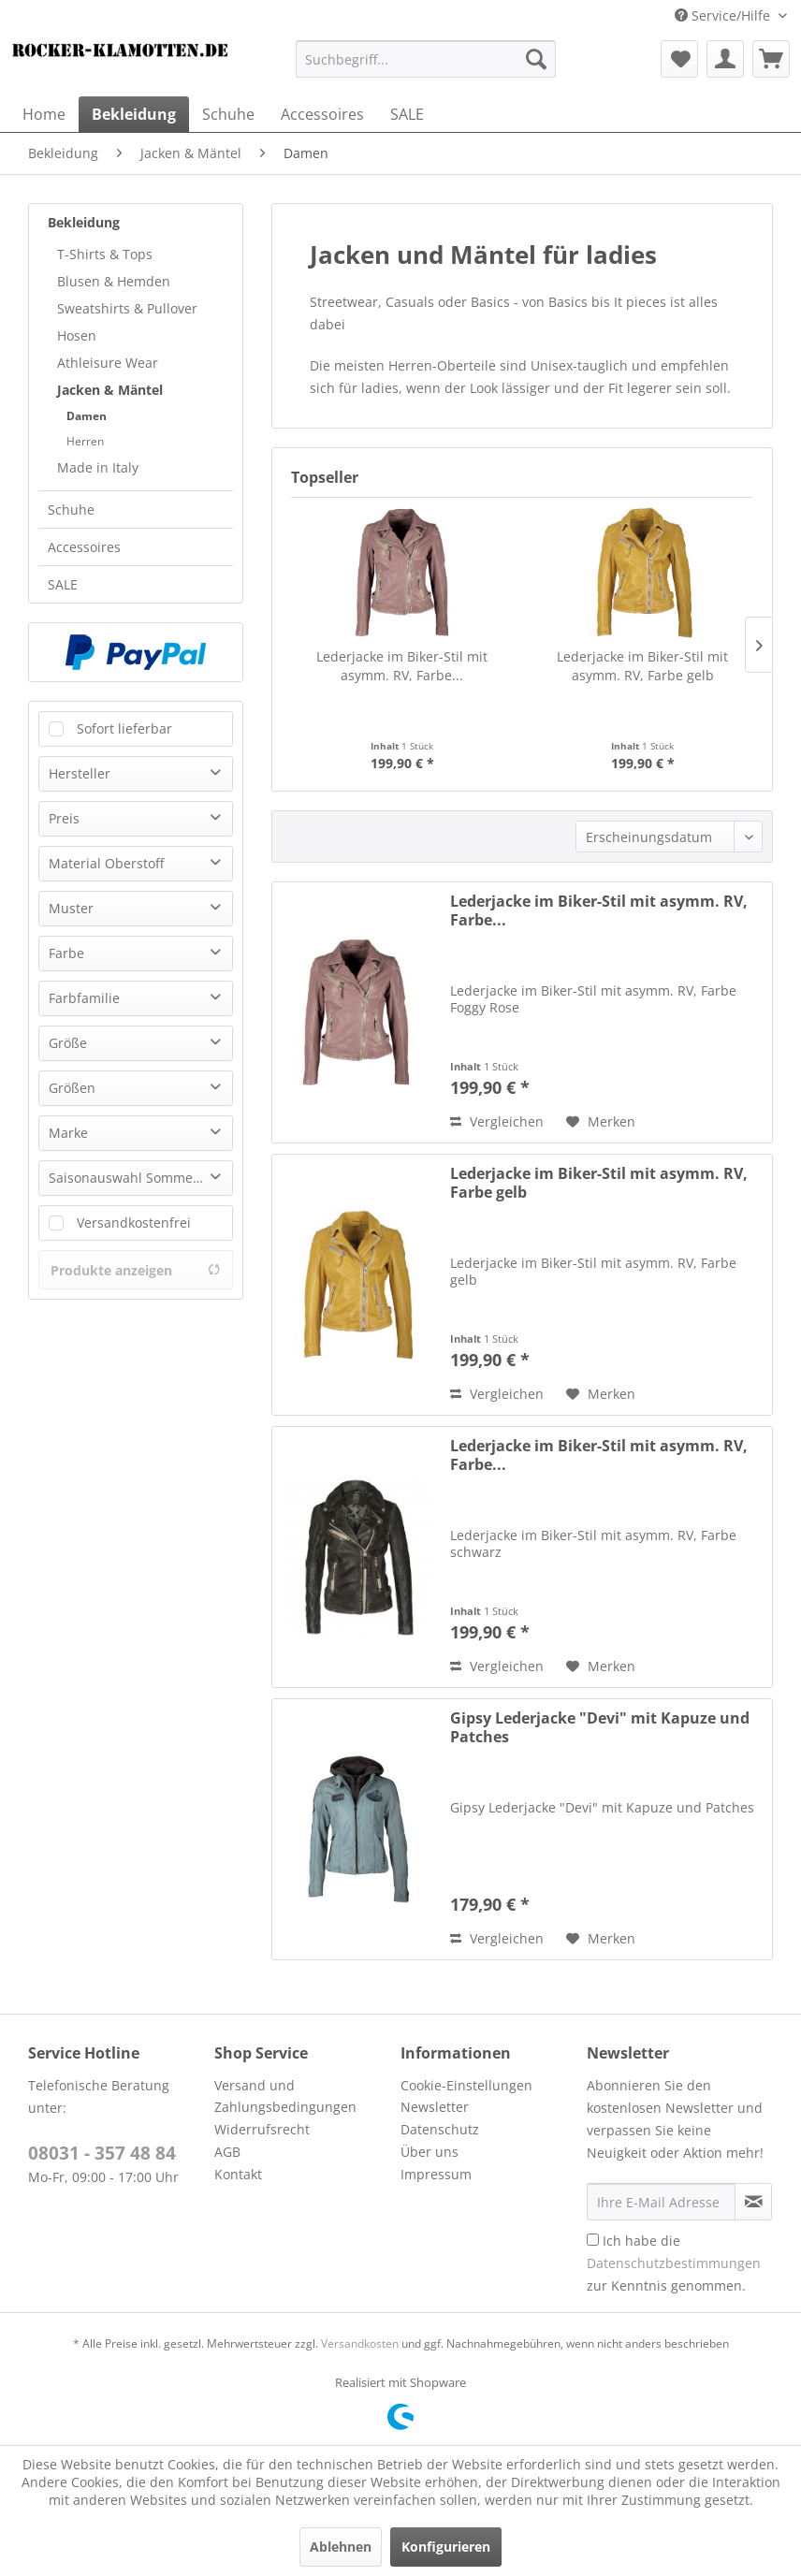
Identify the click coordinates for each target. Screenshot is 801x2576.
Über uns (429, 2152)
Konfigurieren (445, 2546)
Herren (85, 441)
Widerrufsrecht (262, 2129)
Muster (71, 908)
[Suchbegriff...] (426, 59)
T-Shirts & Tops (105, 254)
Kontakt (238, 2174)
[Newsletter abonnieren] (753, 2201)
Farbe (66, 953)
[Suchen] (536, 59)
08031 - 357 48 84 (102, 2153)
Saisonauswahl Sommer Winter (140, 1177)
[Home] (44, 114)
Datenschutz (439, 2129)
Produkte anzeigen (136, 1270)
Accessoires (84, 547)
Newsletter (434, 2107)
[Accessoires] (322, 114)
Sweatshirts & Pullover (127, 308)
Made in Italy (97, 467)
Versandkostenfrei (134, 1222)
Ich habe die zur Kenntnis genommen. (674, 2263)
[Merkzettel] (679, 59)
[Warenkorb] (771, 59)
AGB (227, 2152)
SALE (63, 584)
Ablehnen (340, 2546)
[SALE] (407, 114)
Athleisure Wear (107, 362)
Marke (68, 1133)
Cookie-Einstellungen (466, 2085)
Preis (64, 818)
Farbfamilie (84, 998)
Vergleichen (497, 1121)
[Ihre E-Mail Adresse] (661, 2201)
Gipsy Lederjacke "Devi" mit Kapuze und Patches (600, 1727)
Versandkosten (360, 2343)
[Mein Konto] (725, 59)
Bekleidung (84, 222)
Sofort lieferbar (124, 728)
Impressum (436, 2174)
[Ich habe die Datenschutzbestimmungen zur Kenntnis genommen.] (593, 2240)
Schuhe (71, 509)
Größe (68, 1043)
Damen (86, 416)
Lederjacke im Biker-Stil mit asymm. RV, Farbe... (402, 666)
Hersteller (79, 773)
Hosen (76, 335)
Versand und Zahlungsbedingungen (285, 2096)
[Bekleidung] (134, 114)
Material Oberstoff (106, 863)
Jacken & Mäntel (110, 390)
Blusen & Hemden (113, 281)
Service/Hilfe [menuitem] (724, 15)
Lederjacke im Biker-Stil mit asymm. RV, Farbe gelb (642, 666)
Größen (72, 1088)
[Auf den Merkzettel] (600, 1122)
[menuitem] (426, 59)
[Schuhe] (228, 114)
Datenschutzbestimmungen (674, 2263)
